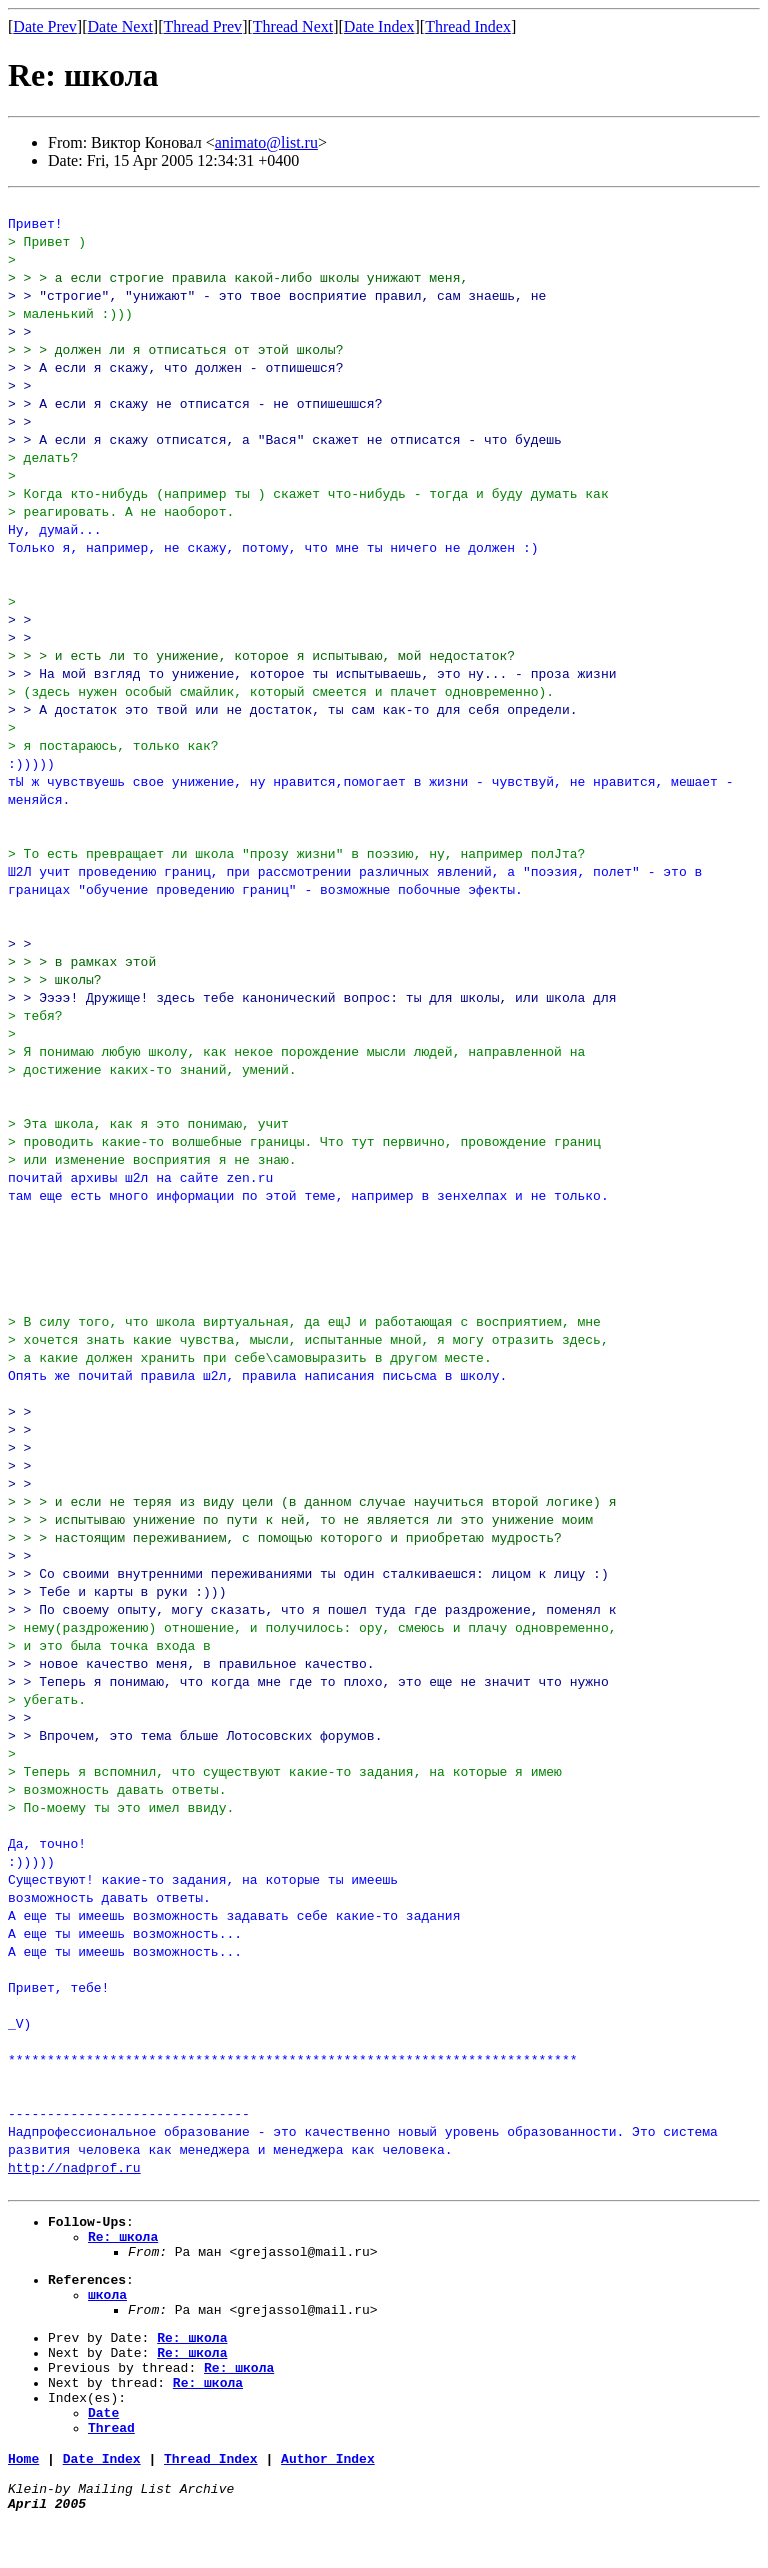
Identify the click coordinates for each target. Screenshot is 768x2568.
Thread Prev (202, 26)
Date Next (120, 26)
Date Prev (45, 26)
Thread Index (468, 26)
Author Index (328, 2497)
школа (107, 2309)
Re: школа (123, 2242)
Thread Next (293, 26)
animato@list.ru (266, 142)
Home (23, 2497)
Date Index (379, 26)
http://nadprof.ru (74, 2167)
